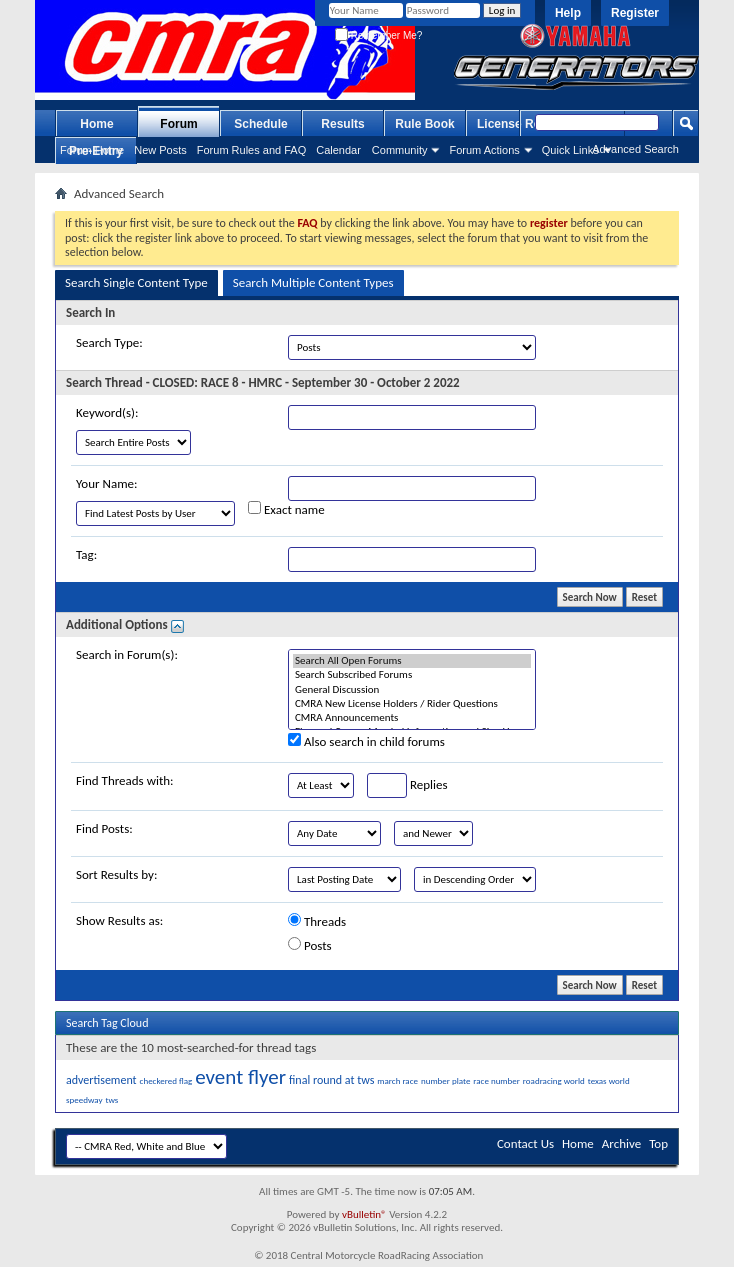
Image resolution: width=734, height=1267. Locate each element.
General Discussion (412, 690)
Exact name (286, 509)
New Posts (160, 150)
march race (397, 1080)
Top (658, 1143)
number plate (445, 1080)
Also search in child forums (366, 741)
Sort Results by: (116, 874)
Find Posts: (104, 828)
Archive (621, 1143)
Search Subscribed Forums (412, 675)
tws (111, 1099)
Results (342, 124)
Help (568, 13)
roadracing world (554, 1080)
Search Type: (109, 342)
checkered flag (166, 1080)
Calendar (338, 150)
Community (400, 150)
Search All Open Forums (412, 661)
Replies (407, 785)
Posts (310, 945)
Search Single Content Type (136, 282)
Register (635, 13)
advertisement (101, 1080)
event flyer (240, 1077)
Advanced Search (635, 149)
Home (96, 124)
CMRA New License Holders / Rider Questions (412, 704)
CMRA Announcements (412, 718)
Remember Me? (378, 35)
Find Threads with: (125, 780)
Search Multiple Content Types (313, 282)
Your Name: (106, 483)
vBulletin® (364, 1214)
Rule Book (424, 124)
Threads (317, 921)
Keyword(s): (107, 412)
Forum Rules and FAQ (251, 150)
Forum (178, 124)
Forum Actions (484, 150)
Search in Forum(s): (127, 654)
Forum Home (92, 150)
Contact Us (525, 1143)
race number (496, 1080)
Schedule (260, 124)
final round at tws (331, 1080)
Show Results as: (119, 920)
